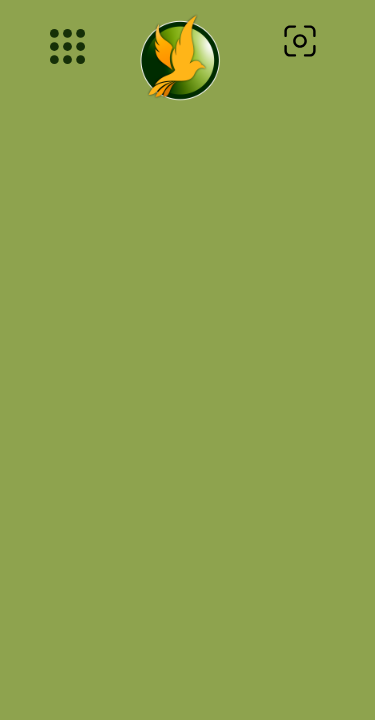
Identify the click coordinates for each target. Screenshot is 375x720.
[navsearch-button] (300, 45)
